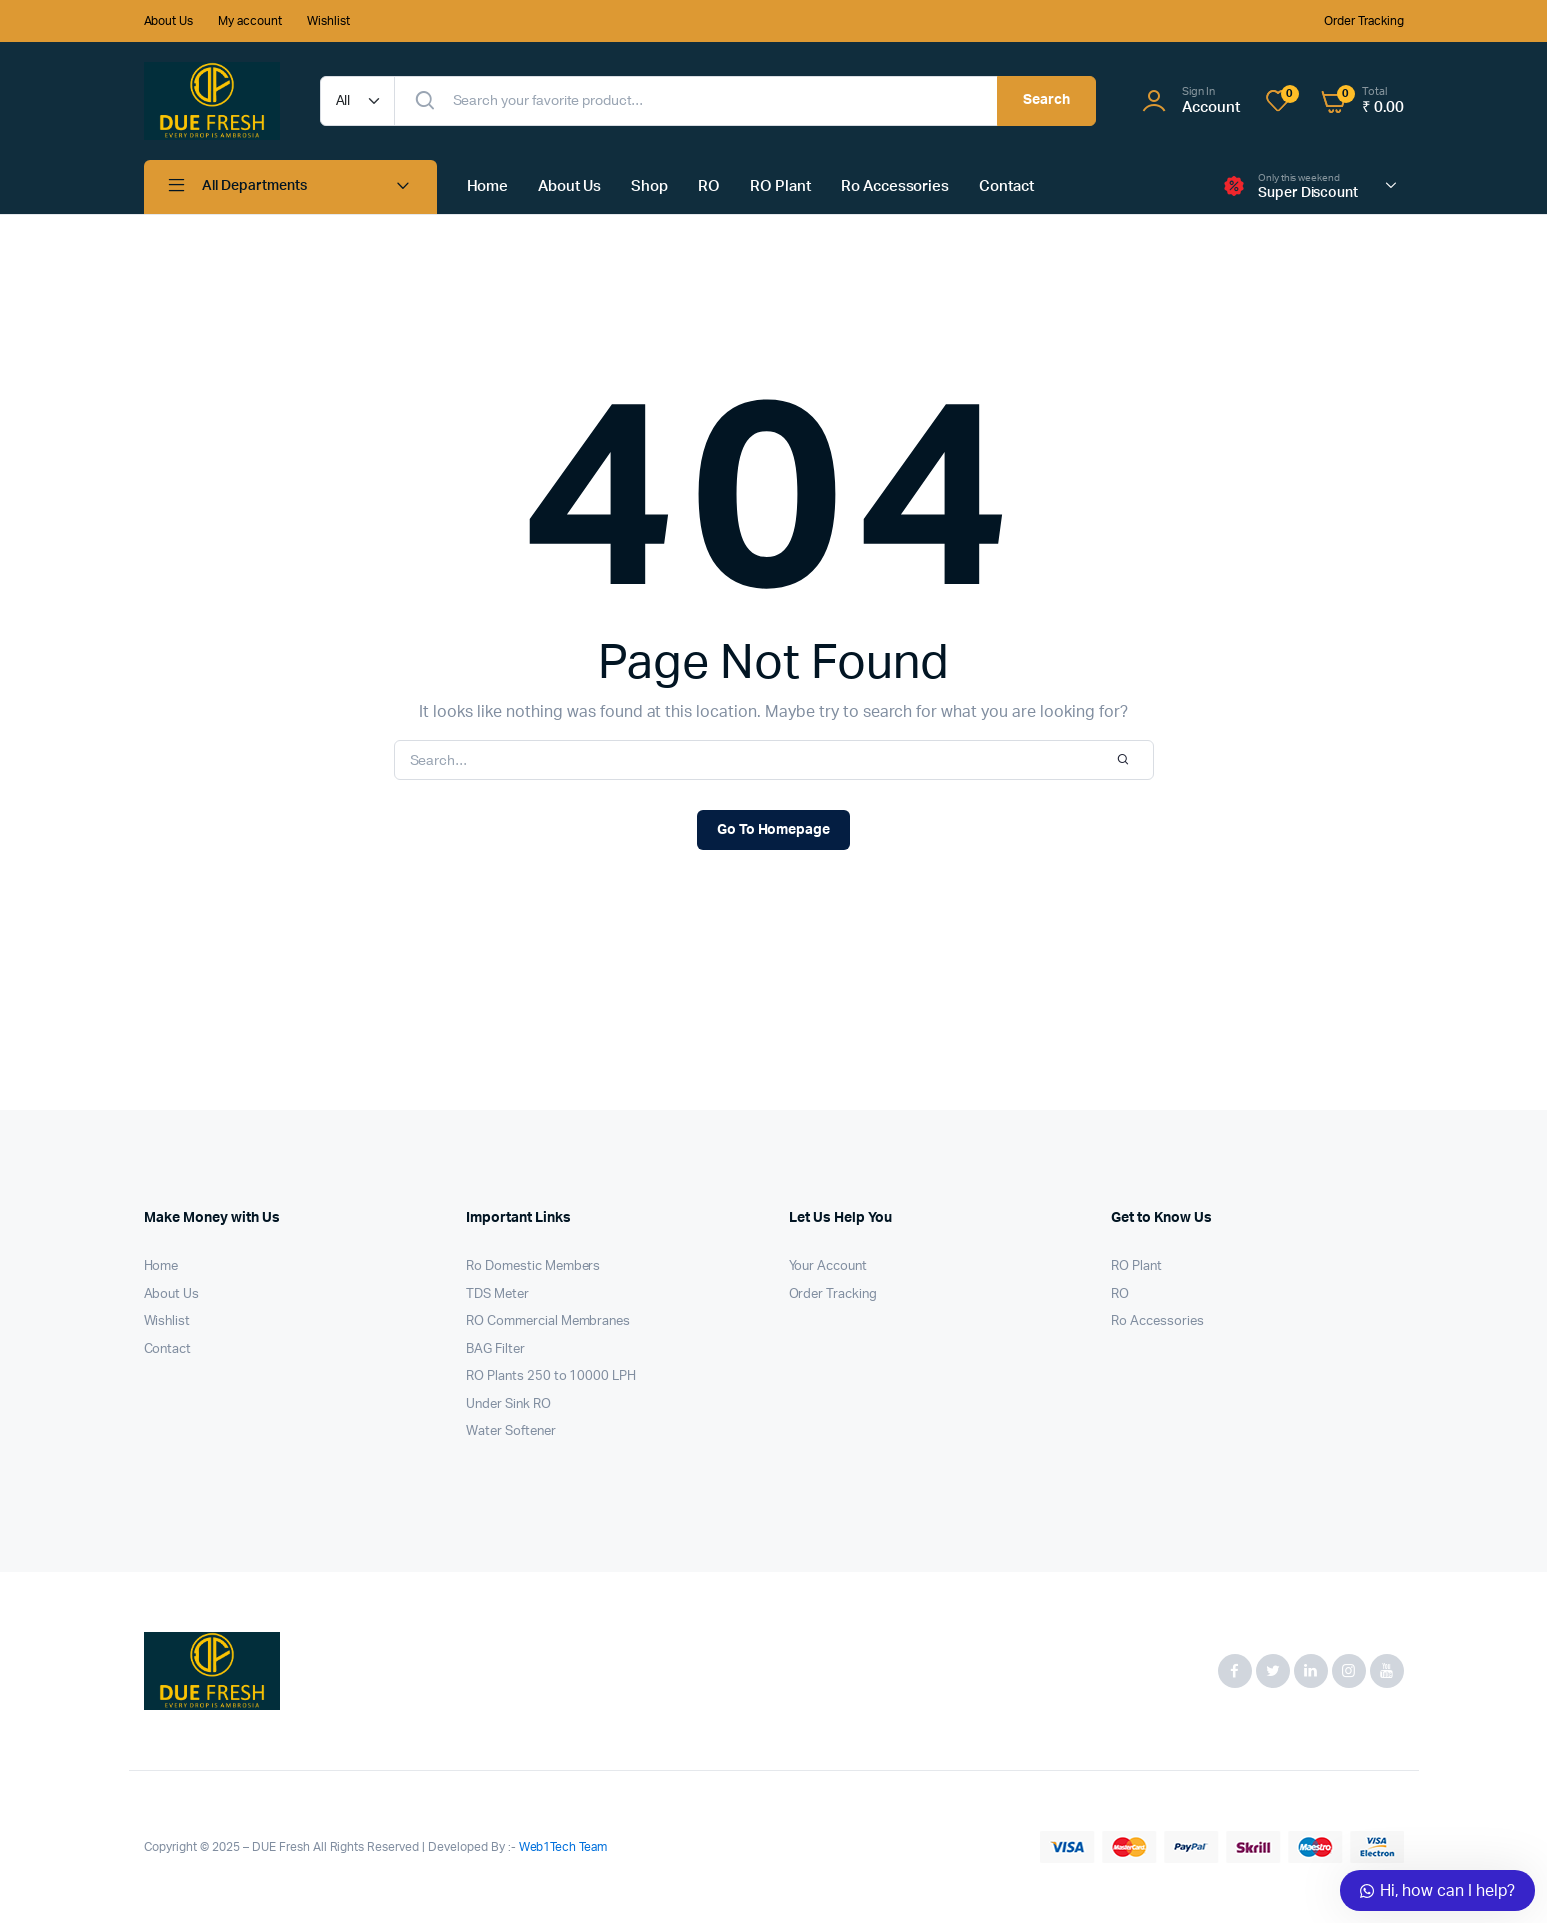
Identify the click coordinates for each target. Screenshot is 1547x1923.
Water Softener (511, 1431)
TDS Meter (497, 1294)
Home (488, 186)
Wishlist (328, 21)
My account (250, 21)
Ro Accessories (895, 186)
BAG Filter (495, 1349)
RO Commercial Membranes (548, 1321)
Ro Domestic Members (533, 1266)
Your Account (828, 1266)
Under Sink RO (508, 1404)
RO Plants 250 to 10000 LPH (551, 1376)
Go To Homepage (774, 830)
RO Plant (780, 186)
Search (1046, 100)
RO (709, 186)
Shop (649, 186)
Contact (1006, 186)
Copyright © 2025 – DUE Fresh (228, 1847)
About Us (169, 21)
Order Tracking (1364, 21)
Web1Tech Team (562, 1847)
